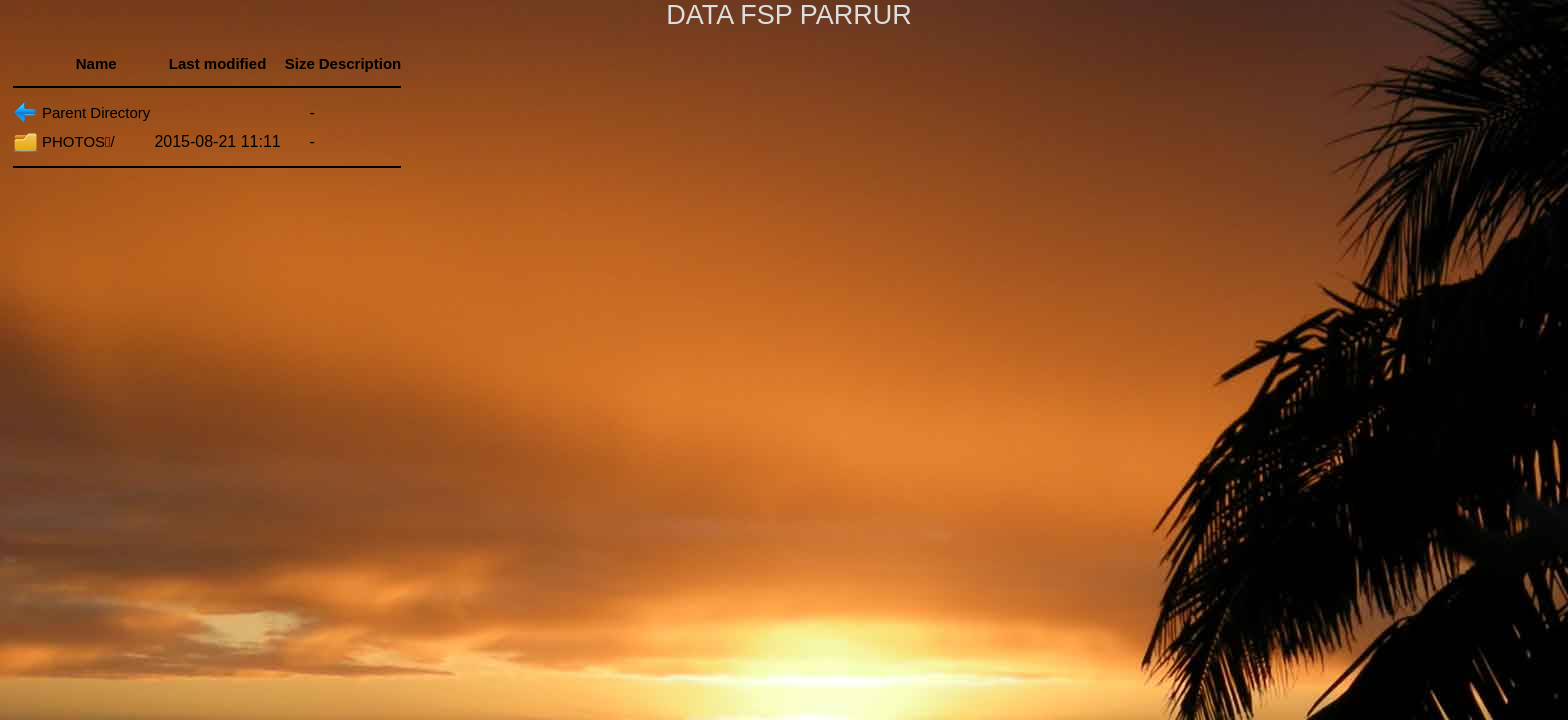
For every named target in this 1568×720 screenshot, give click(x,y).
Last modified (218, 63)
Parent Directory (96, 112)
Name (96, 63)
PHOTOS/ (78, 141)
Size (300, 63)
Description (360, 63)
